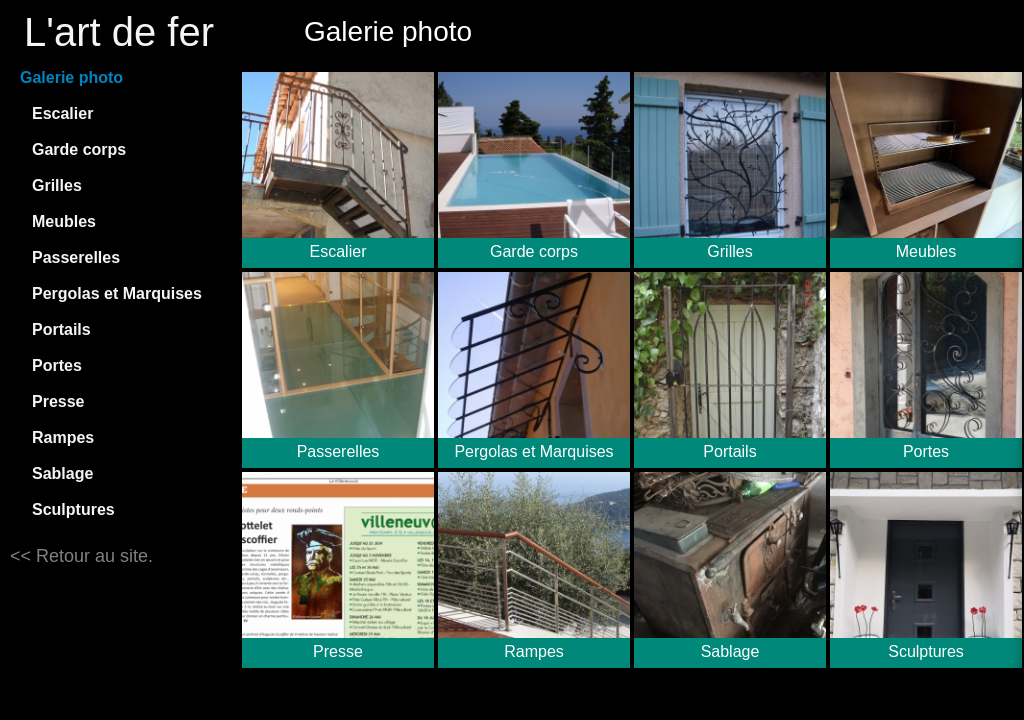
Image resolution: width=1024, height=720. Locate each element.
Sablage (62, 473)
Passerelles (76, 257)
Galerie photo (71, 77)
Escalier (62, 113)
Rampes (63, 437)
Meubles (64, 221)
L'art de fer (119, 32)
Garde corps (79, 149)
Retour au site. (92, 556)
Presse (58, 401)
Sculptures (73, 509)
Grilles (57, 185)
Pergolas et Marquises (117, 293)
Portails (61, 329)
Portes (57, 365)
